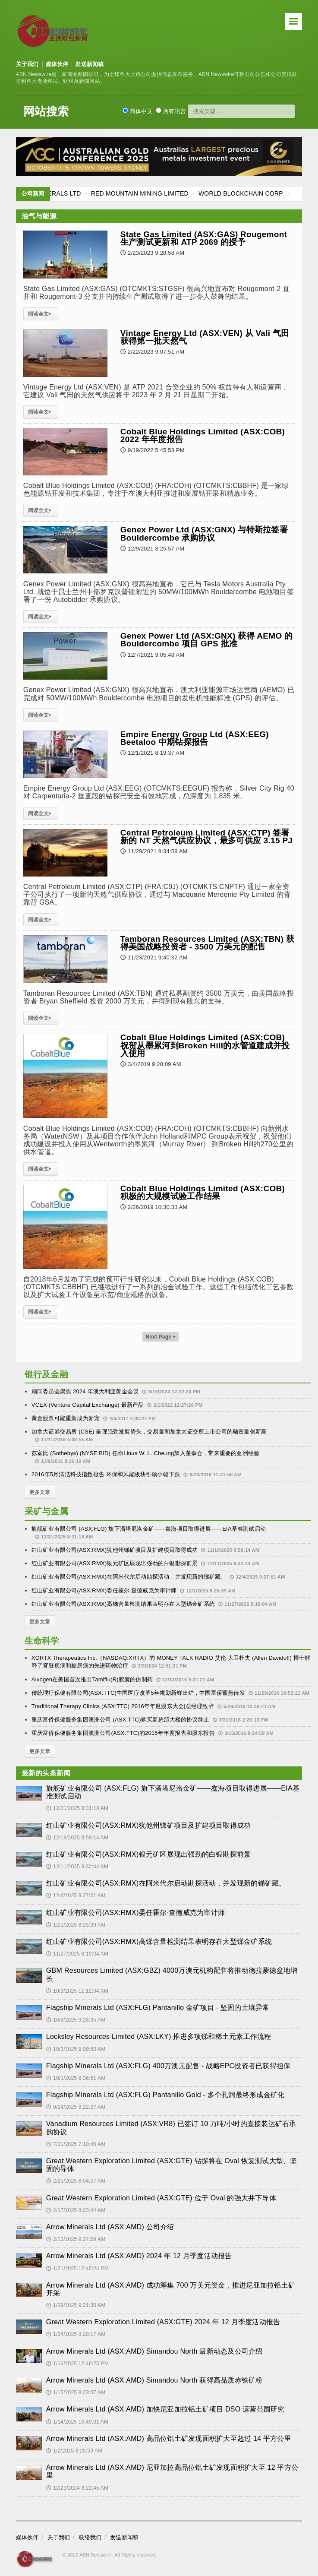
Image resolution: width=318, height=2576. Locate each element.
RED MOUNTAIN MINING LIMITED (161, 193)
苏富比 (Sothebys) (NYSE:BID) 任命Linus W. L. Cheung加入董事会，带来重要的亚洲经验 (145, 1453)
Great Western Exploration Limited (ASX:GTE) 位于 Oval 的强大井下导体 (161, 2198)
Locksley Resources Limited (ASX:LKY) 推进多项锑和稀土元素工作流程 (158, 2036)
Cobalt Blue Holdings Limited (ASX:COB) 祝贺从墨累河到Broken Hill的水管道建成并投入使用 (205, 1045)
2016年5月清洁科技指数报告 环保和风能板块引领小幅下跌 (105, 1474)
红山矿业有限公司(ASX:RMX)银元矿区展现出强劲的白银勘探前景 (114, 1563)
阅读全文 (41, 314)
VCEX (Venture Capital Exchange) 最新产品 (87, 1405)
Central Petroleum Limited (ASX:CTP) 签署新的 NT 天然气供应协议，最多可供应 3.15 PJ (206, 836)
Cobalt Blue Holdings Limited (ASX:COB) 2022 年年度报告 (202, 435)
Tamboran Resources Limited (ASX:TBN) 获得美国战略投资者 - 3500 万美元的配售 (207, 942)
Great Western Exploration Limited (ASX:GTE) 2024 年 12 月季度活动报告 (163, 2322)
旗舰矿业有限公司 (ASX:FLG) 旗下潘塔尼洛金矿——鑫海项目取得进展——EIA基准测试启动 (148, 1528)
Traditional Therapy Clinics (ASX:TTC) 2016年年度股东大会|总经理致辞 (122, 1706)
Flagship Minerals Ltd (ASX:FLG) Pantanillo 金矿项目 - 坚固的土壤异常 (158, 2007)
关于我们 (27, 64)
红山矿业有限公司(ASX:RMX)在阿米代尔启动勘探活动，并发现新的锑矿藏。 (129, 1576)
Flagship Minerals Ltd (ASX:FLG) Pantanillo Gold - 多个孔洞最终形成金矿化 (165, 2094)
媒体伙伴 (57, 64)
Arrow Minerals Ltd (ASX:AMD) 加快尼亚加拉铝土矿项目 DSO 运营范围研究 (165, 2409)
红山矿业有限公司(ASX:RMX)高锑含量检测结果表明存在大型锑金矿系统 (123, 1604)
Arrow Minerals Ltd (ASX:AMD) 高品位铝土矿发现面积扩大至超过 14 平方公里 (168, 2438)
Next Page (160, 1337)
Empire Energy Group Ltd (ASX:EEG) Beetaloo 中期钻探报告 (194, 738)
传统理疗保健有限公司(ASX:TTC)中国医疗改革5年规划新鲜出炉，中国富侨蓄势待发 (138, 1693)
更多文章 (39, 1492)
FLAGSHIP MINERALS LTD (64, 193)
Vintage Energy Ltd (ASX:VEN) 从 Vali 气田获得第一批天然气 (205, 337)
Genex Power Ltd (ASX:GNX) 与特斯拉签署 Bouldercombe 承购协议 (204, 533)
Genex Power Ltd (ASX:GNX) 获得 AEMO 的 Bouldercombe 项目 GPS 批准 (206, 639)
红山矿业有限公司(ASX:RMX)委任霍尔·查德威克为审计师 (104, 1590)
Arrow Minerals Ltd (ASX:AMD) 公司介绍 (110, 2227)
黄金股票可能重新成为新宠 (65, 1418)
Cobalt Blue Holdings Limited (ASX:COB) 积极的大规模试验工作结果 (202, 1192)
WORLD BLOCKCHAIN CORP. (263, 193)
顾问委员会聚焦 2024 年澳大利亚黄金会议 (85, 1391)
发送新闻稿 (89, 64)
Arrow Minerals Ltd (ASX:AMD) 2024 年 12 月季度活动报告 (139, 2256)
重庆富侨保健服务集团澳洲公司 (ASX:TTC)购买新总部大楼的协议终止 (120, 1719)
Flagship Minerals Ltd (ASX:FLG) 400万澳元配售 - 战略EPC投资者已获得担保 (168, 2066)
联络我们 (90, 2537)
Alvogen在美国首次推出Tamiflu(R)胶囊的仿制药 (92, 1679)
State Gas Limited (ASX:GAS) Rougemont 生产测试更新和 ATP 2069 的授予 (203, 238)
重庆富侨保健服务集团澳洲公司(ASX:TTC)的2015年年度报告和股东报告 (123, 1733)
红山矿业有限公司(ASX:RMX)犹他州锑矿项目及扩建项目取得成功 (114, 1550)
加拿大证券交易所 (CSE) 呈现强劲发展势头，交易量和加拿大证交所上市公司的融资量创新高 (149, 1431)
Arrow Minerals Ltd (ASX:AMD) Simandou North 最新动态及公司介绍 (154, 2351)
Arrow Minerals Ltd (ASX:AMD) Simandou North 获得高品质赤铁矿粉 (154, 2380)
